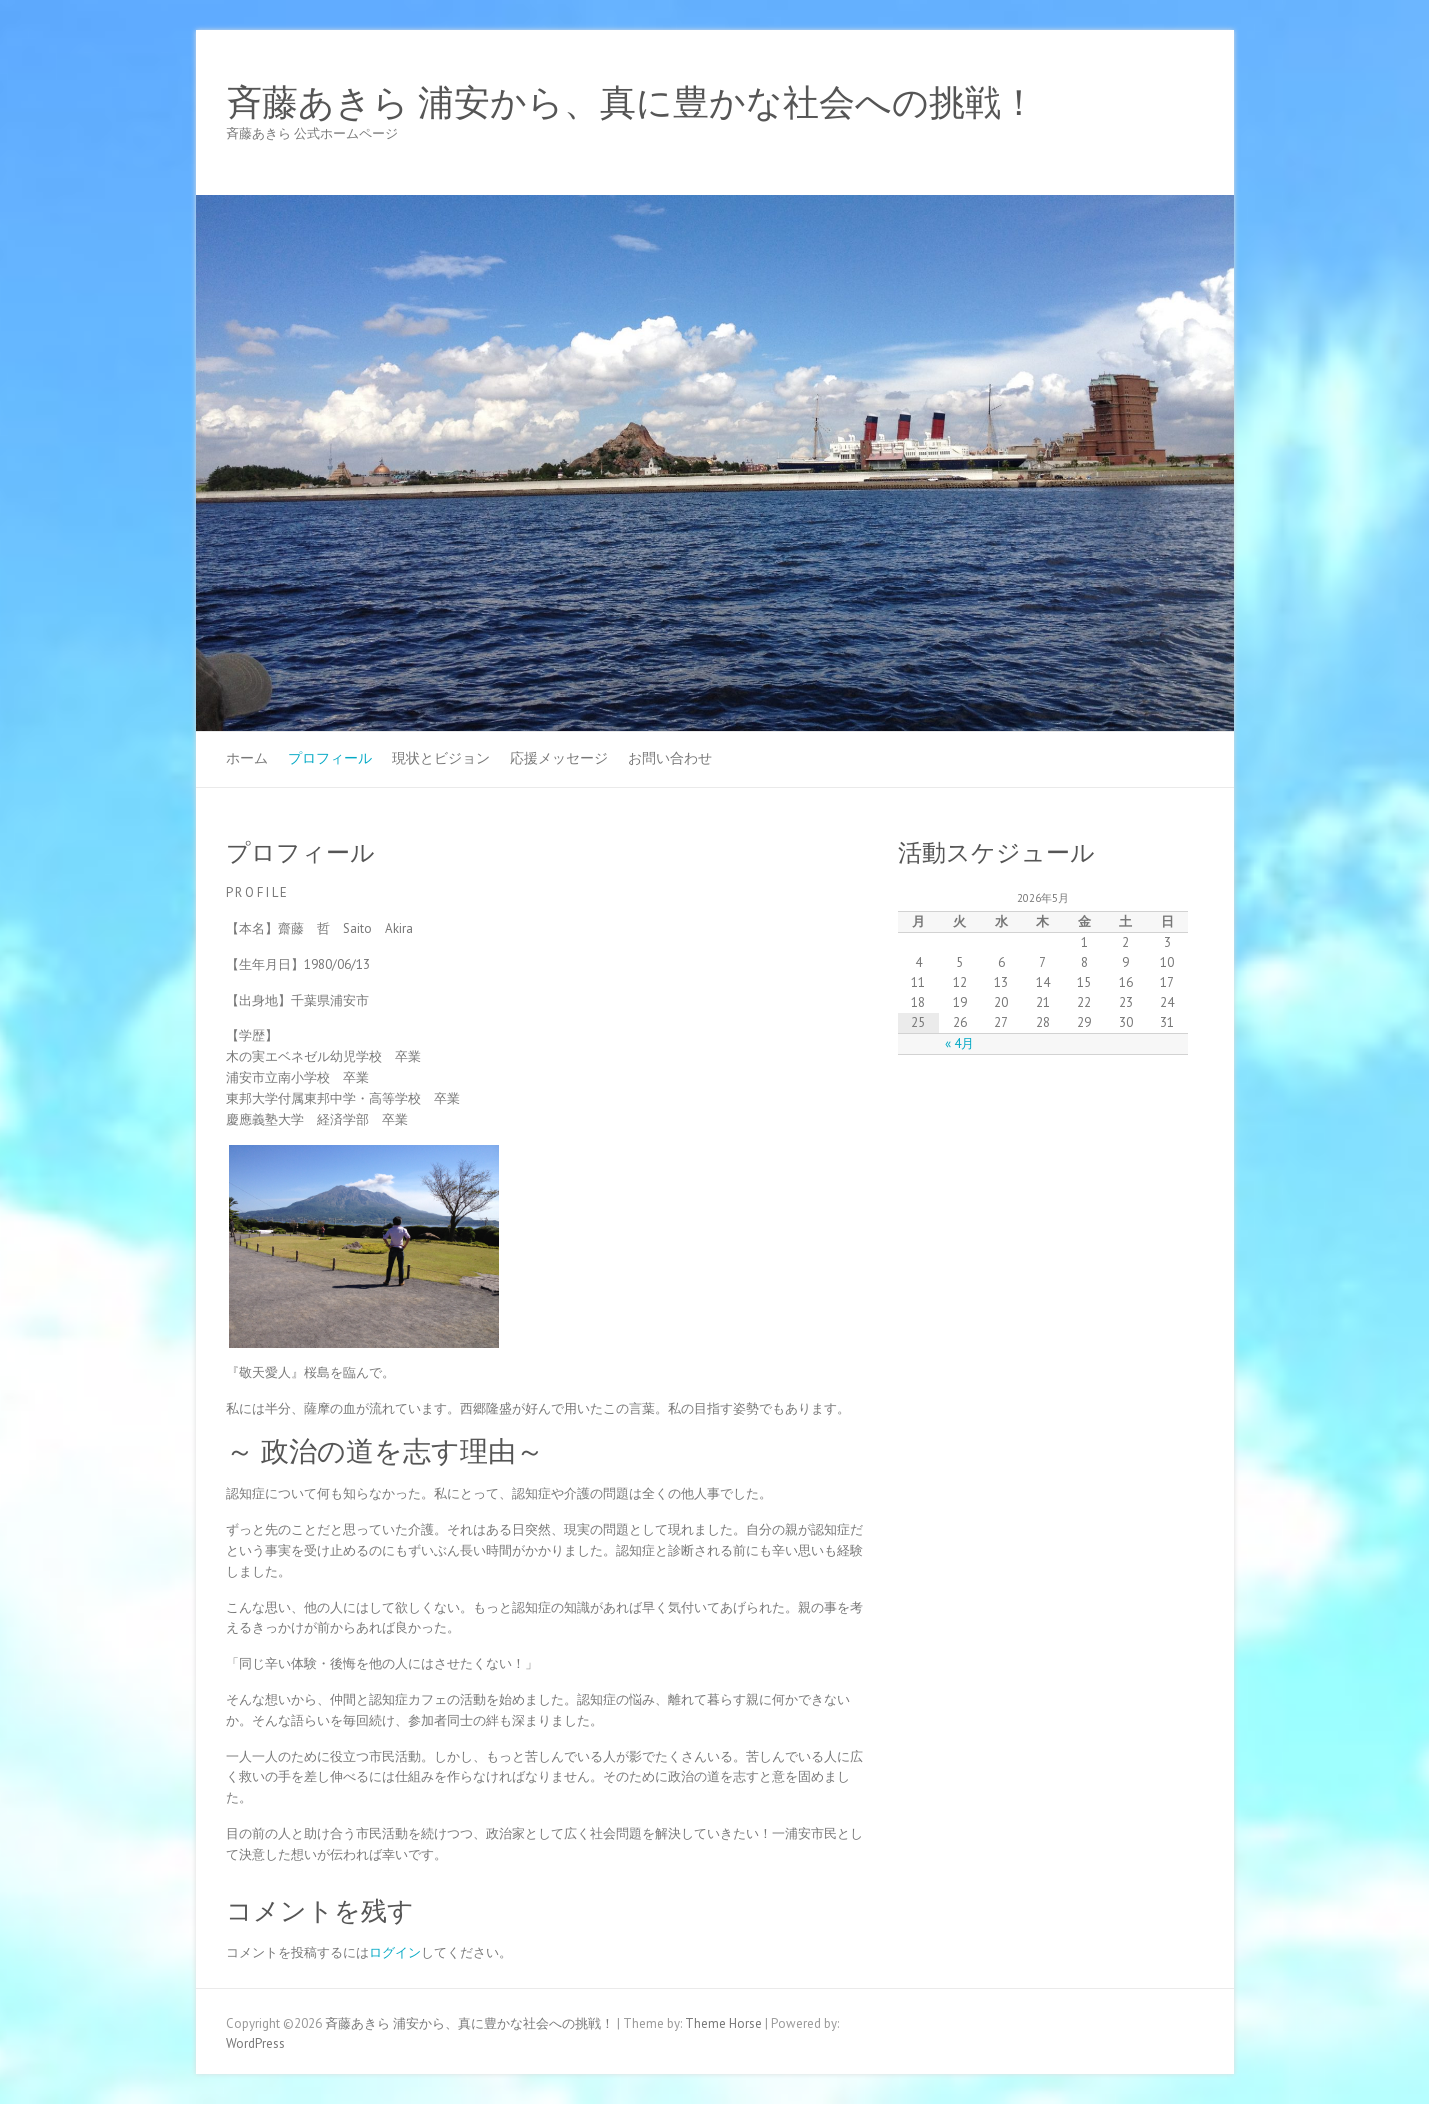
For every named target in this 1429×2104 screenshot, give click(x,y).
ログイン (395, 1952)
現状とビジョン (441, 758)
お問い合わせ (670, 758)
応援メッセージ (559, 758)
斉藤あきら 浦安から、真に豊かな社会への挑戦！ (631, 103)
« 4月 (959, 1043)
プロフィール (330, 758)
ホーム (247, 758)
